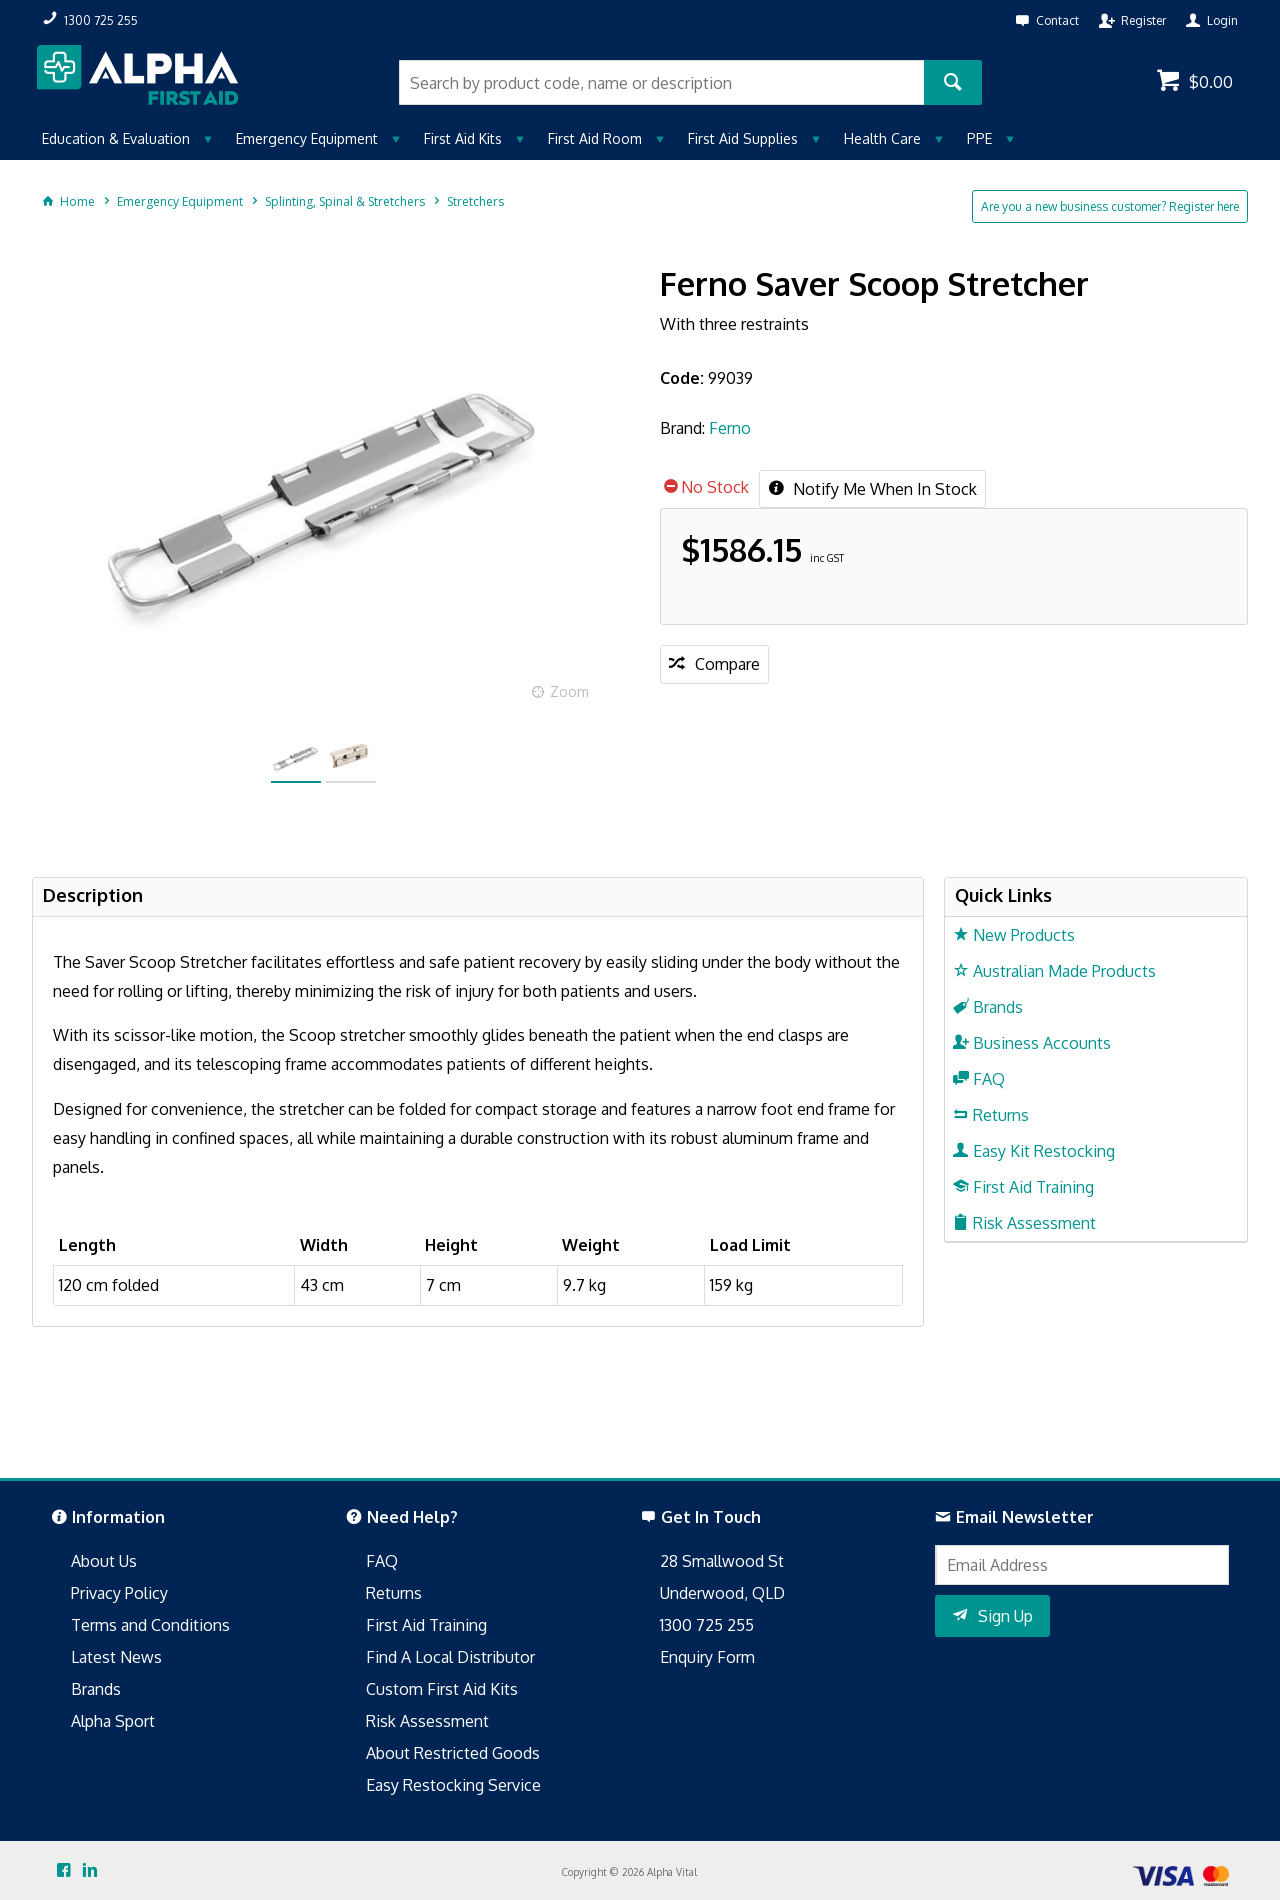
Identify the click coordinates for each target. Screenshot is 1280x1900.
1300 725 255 (707, 1625)
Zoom (569, 691)
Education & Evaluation (116, 138)
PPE (979, 138)
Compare (727, 664)
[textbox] (661, 82)
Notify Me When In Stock (883, 489)
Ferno (730, 428)
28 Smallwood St (722, 1561)
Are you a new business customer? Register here (1110, 206)
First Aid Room (595, 138)
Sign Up (1005, 1616)
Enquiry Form (707, 1657)
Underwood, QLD (722, 1593)
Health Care (882, 138)
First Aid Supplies (743, 138)
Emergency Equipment (307, 138)
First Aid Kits (463, 138)
